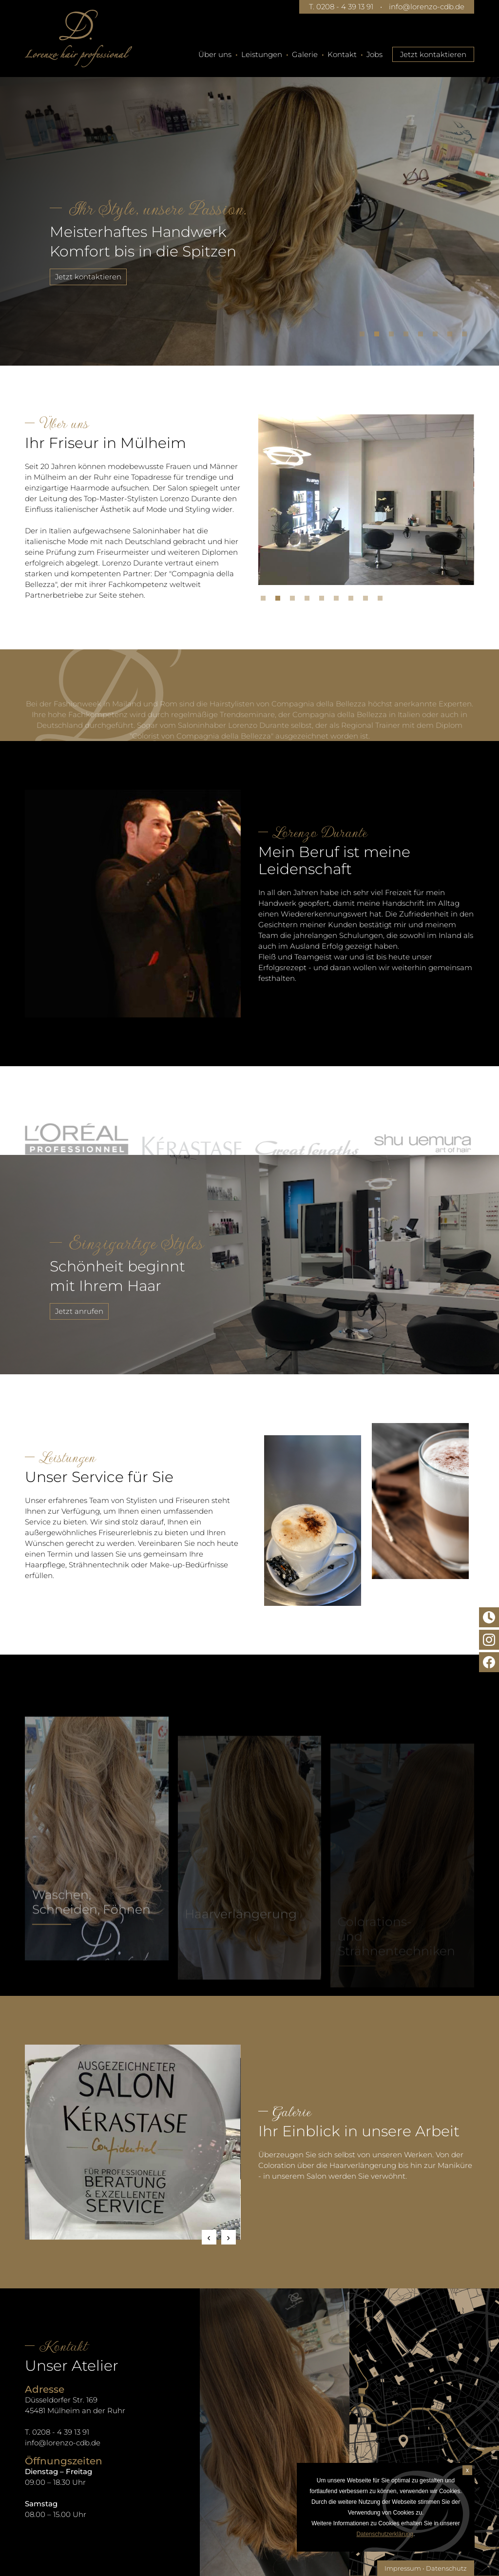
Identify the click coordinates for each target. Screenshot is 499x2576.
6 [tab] (437, 336)
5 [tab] (423, 336)
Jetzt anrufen (34, 1311)
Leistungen (261, 54)
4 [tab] (408, 336)
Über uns (214, 54)
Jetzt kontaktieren (433, 54)
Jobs (374, 54)
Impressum (402, 2568)
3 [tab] (394, 336)
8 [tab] (467, 336)
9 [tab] (382, 600)
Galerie (305, 54)
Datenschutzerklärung (384, 2534)
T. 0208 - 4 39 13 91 (341, 6)
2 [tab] (379, 336)
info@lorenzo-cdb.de (426, 6)
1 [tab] (364, 336)
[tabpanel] (249, 207)
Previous (209, 2237)
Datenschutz (446, 2568)
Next (228, 2237)
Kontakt (342, 54)
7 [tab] (452, 336)
